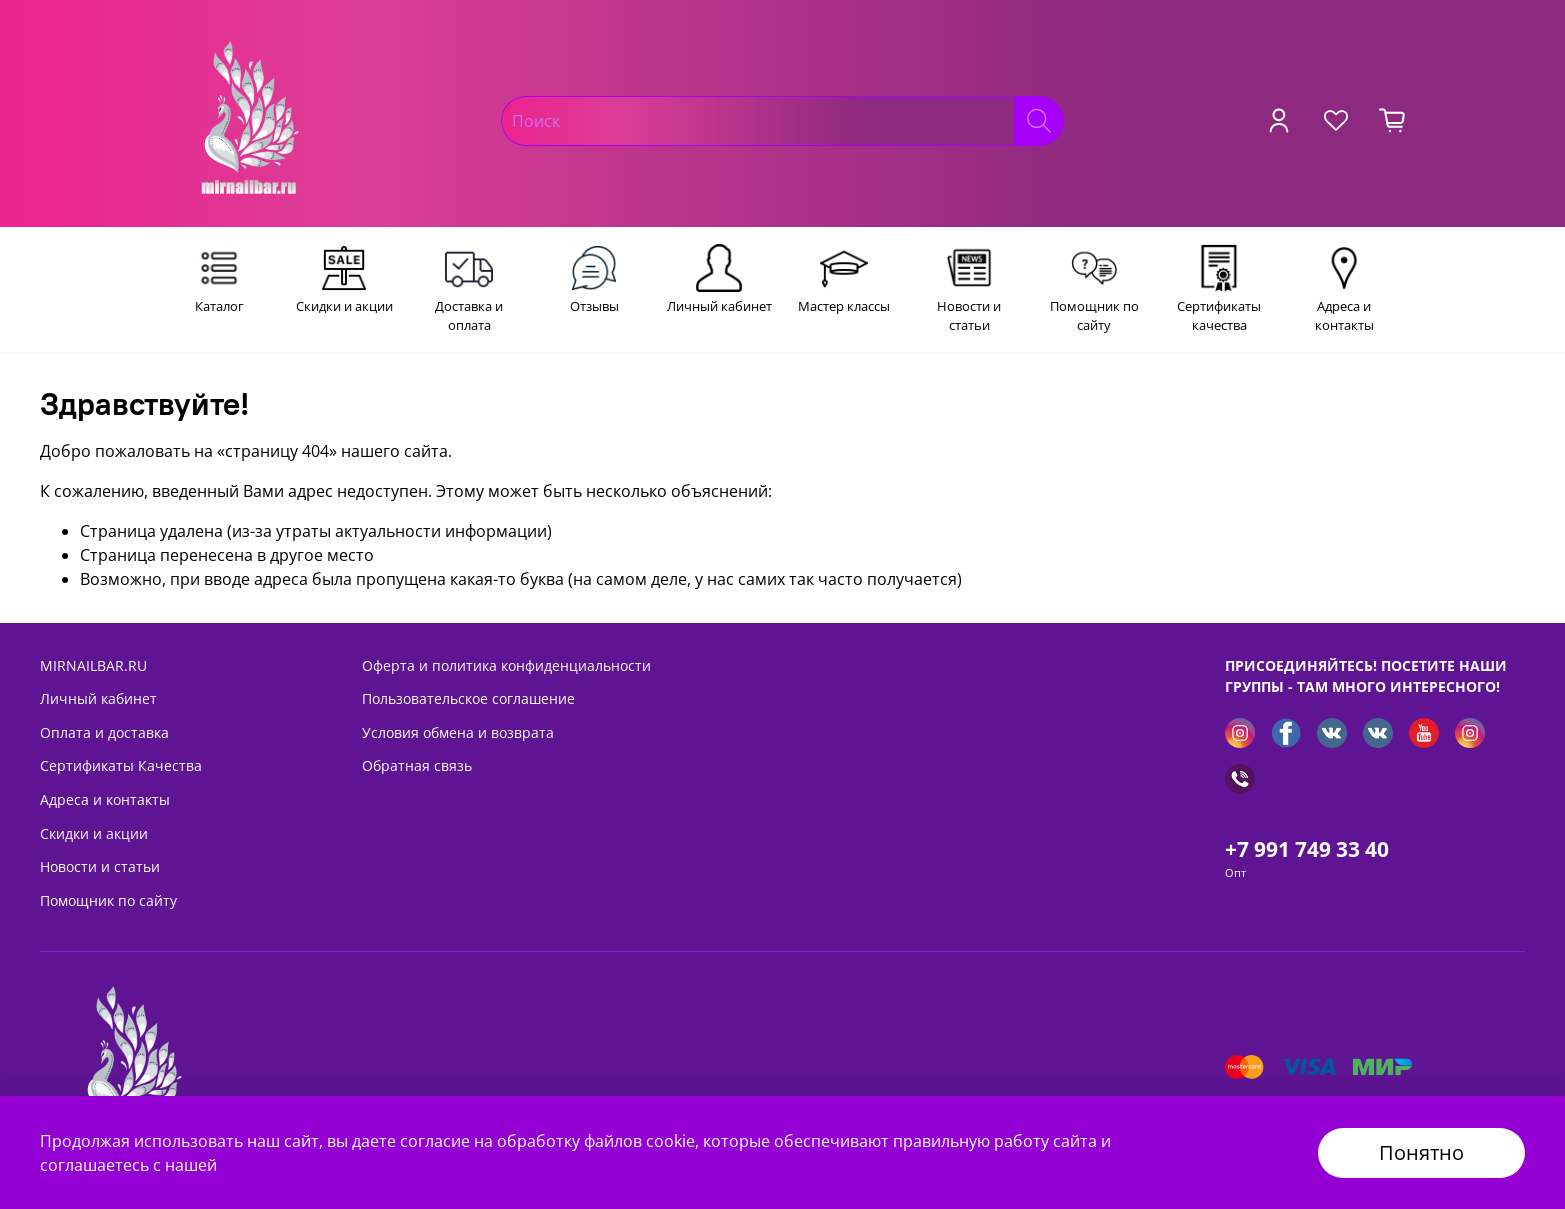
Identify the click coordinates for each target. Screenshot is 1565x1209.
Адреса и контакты (105, 799)
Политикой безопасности (321, 1165)
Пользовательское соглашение (468, 698)
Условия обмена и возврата (458, 732)
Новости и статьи (100, 866)
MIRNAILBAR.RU (93, 665)
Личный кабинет (98, 698)
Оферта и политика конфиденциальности (506, 665)
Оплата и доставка (104, 732)
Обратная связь (417, 765)
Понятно (1421, 1152)
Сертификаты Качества (121, 765)
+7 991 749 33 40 (1307, 849)
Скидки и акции (94, 833)
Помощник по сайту (108, 900)
